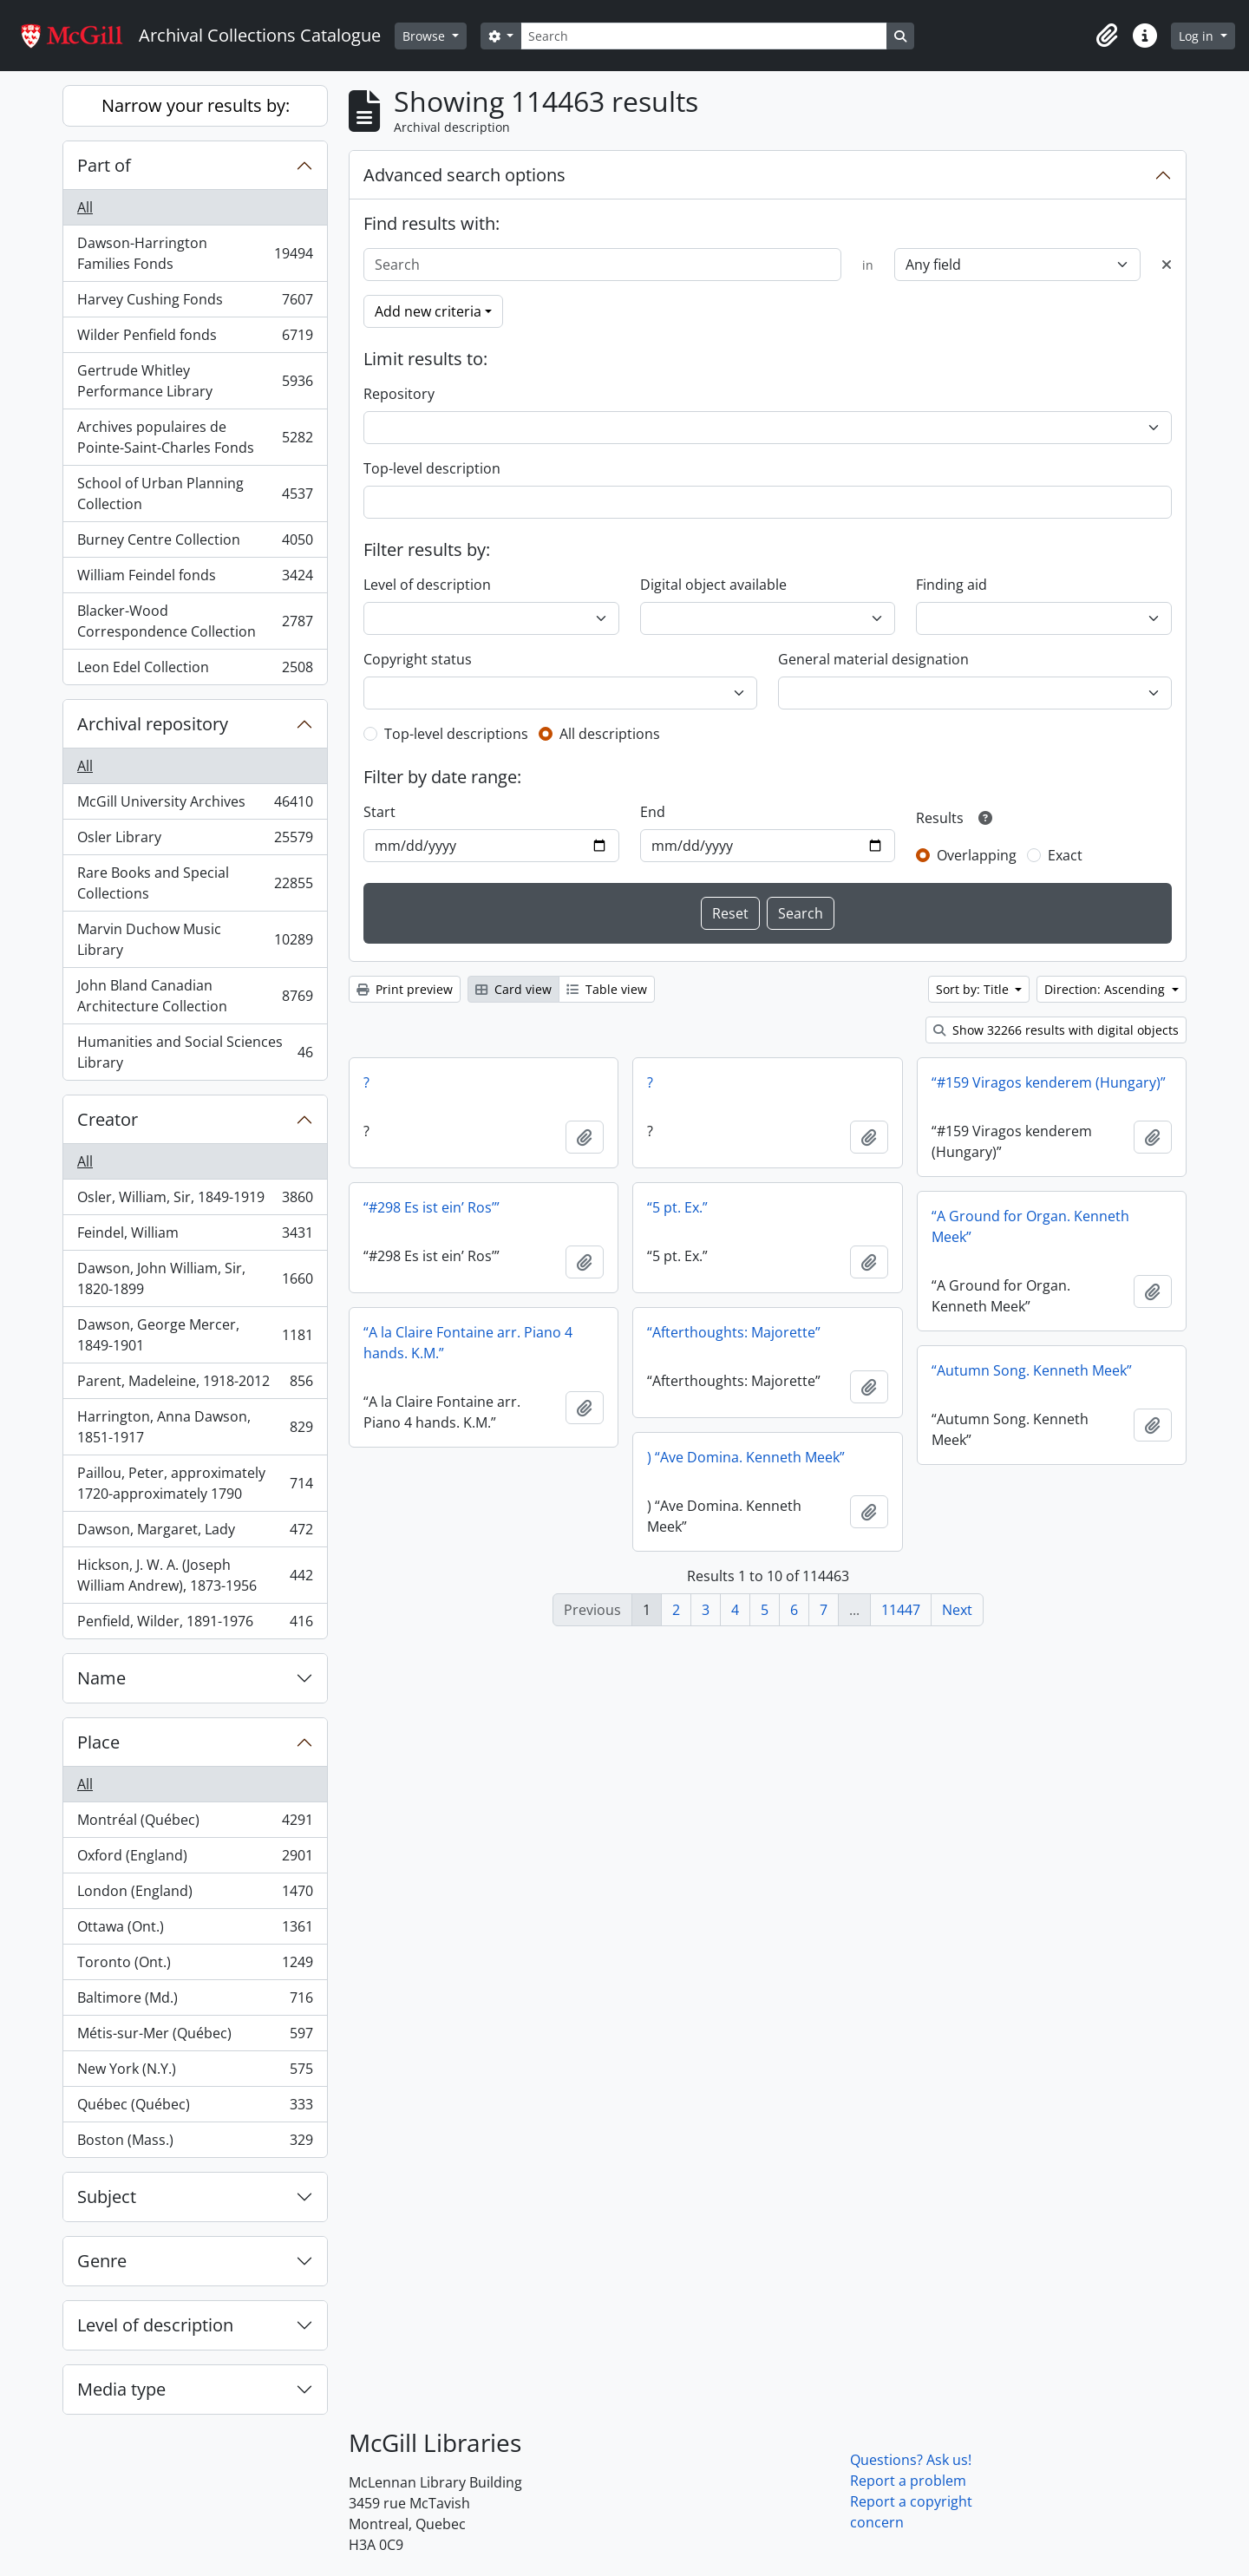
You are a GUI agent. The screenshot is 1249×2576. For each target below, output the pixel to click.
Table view (606, 989)
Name (101, 1678)
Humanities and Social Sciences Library (194, 1052)
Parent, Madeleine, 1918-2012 (194, 1384)
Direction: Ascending (1106, 989)
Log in (1198, 36)
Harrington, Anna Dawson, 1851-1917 (194, 1427)
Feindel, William (194, 1236)
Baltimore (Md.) (194, 2001)
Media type (121, 2389)
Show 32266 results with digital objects (1056, 1030)
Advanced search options (464, 174)
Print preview (404, 989)
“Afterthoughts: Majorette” (734, 1332)
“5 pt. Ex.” (677, 1207)
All (85, 207)
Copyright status (417, 659)
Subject (106, 2196)
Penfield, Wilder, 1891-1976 (194, 1624)
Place (98, 1742)
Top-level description (431, 468)
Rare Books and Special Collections (194, 883)
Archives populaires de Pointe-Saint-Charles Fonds (194, 437)
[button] (1107, 35)
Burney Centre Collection (194, 543)
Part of (104, 165)
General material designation (873, 659)
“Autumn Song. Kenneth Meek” (1032, 1370)
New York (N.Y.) (194, 2072)
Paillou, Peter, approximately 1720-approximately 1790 (194, 1483)
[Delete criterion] (1166, 264)
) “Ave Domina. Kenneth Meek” (746, 1457)
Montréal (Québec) (194, 1823)
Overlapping (977, 855)
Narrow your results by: (195, 105)
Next (957, 1609)
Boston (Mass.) (194, 2143)
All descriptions (609, 733)
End (652, 811)
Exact (1065, 855)
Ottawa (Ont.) (194, 1930)
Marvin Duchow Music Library (194, 939)
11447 (900, 1609)
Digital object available (713, 584)
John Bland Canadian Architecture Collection (194, 996)
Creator (107, 1119)
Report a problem (908, 2480)
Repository (399, 393)
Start (379, 811)
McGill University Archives (194, 805)
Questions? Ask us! (910, 2459)
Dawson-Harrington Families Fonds (194, 253)
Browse (425, 36)
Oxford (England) (194, 1859)
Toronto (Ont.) (194, 1966)
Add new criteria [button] (428, 311)
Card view (513, 989)
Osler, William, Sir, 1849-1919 (194, 1201)
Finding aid (951, 584)
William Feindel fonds (194, 579)
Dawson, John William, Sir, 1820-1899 (194, 1278)
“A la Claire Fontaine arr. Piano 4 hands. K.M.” (467, 1343)
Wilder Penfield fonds (194, 338)
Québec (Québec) (194, 2108)
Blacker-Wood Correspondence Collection (194, 621)
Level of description (155, 2325)
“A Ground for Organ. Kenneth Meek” (1030, 1226)
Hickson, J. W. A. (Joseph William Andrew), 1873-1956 (194, 1575)
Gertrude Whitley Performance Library (194, 381)
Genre (102, 2260)
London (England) (194, 1894)
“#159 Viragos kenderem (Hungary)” (1049, 1082)
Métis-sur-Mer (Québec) (194, 2037)
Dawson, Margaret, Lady (194, 1533)
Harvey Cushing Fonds (194, 303)
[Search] (703, 36)
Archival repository (152, 724)
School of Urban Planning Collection (194, 493)
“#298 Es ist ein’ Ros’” (431, 1207)
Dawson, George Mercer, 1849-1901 (194, 1335)
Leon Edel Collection (194, 670)
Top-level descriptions (456, 733)
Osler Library (194, 841)
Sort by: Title (974, 989)
